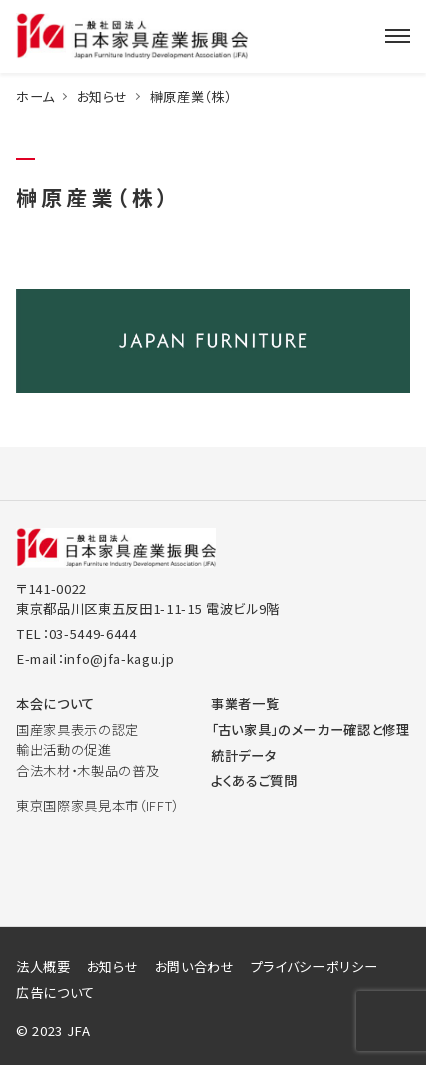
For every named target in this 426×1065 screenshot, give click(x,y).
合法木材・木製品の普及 (87, 770)
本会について (55, 703)
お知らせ (103, 96)
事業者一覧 (245, 703)
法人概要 (43, 966)
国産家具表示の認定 (77, 729)
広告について (55, 992)
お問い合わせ (195, 966)
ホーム (35, 96)
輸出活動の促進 (64, 749)
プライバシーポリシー (314, 966)
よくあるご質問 (254, 780)
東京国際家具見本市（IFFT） (97, 805)
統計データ (243, 755)
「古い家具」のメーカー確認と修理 (310, 729)
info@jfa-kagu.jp (119, 658)
